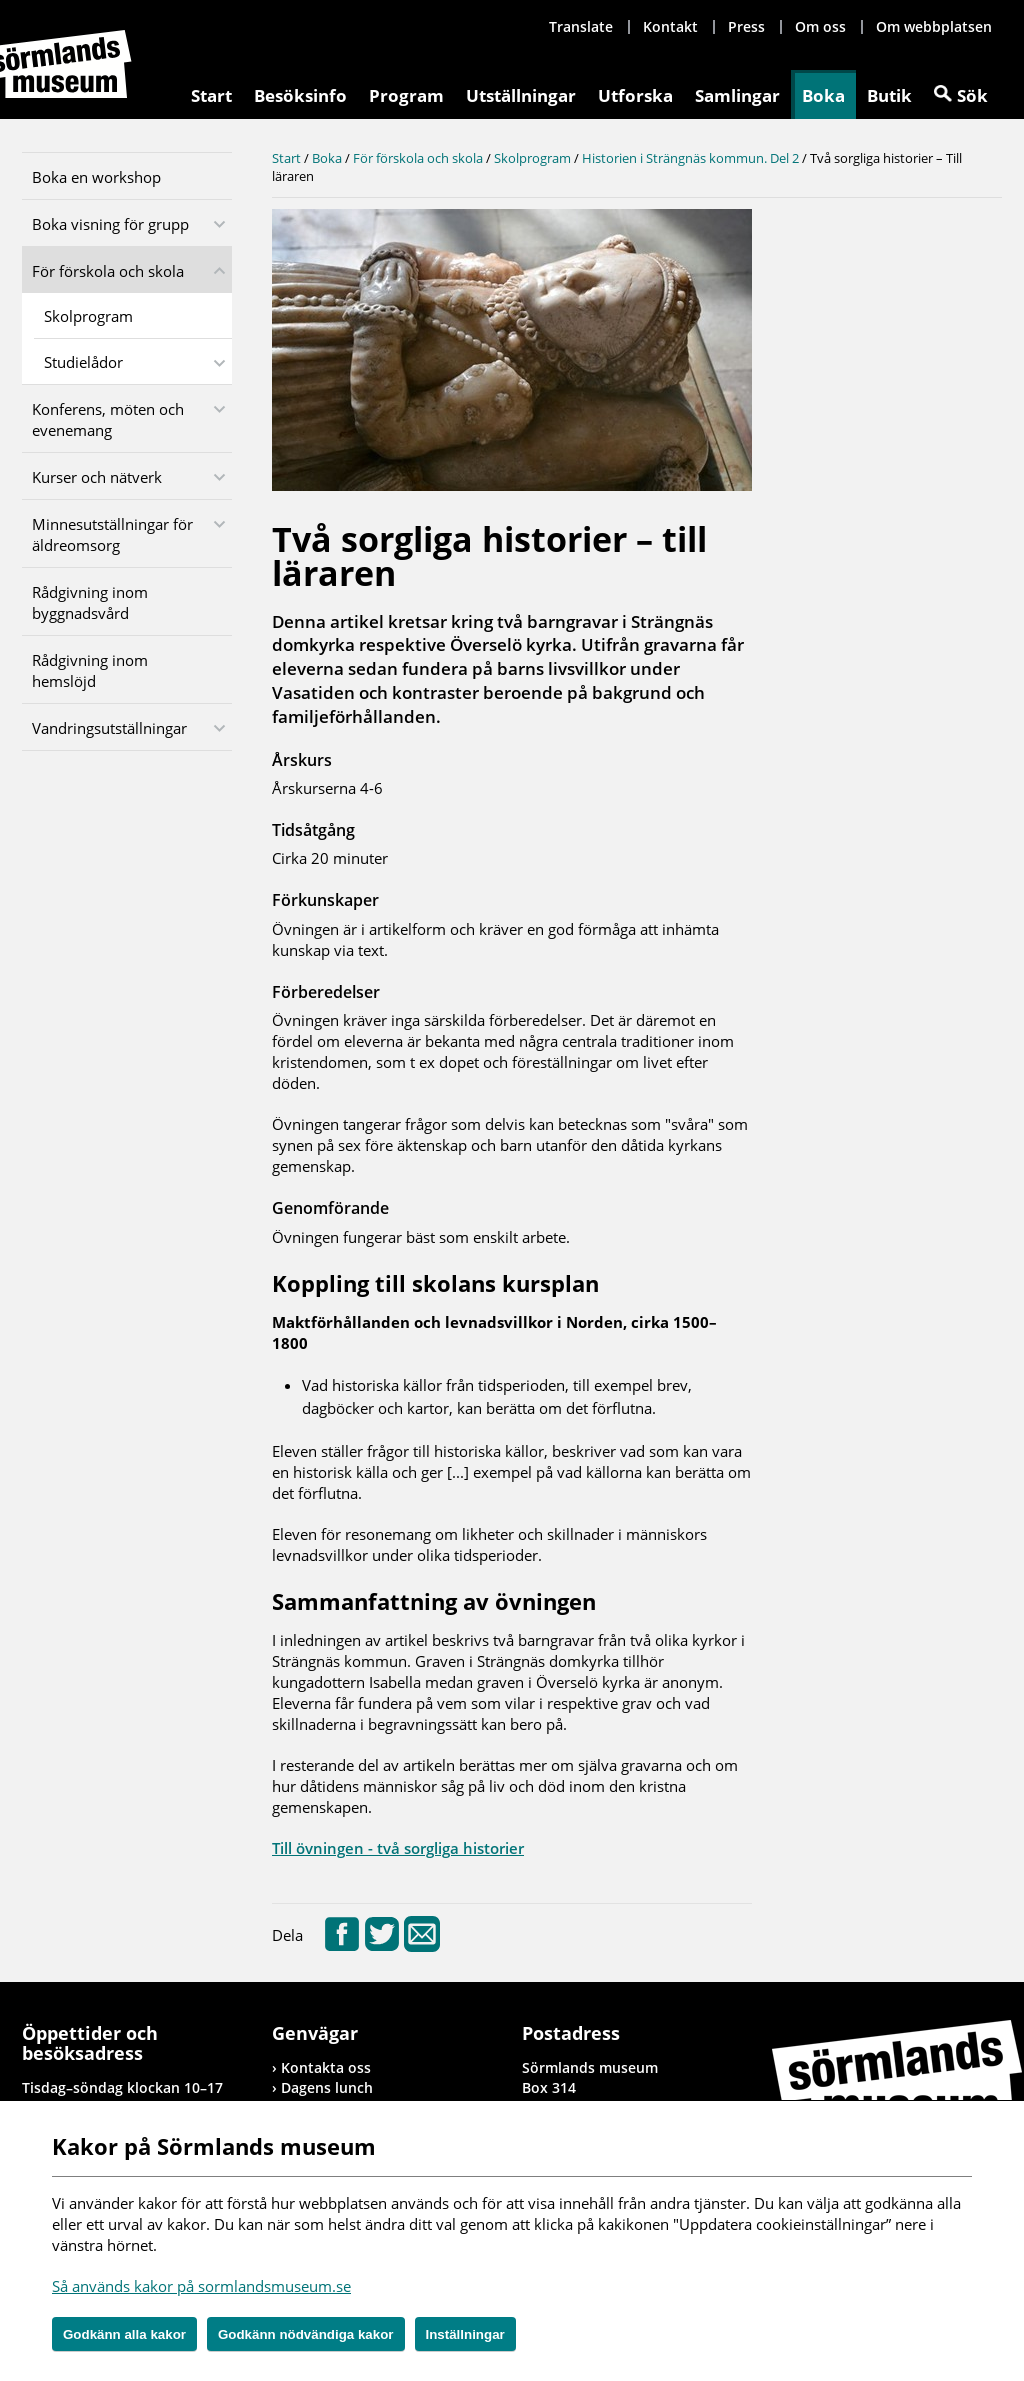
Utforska (635, 95)
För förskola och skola (108, 271)
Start (211, 95)
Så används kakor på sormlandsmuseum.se (201, 2286)
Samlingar (737, 95)
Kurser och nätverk (97, 477)
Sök (972, 95)
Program (406, 95)
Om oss (820, 26)
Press (746, 26)
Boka (823, 95)
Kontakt (670, 26)
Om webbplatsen (934, 26)
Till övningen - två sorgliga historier (398, 1848)
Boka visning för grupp (110, 224)
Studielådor (83, 362)
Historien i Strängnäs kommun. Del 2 (690, 158)
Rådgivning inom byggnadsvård (90, 602)
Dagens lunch (327, 2087)
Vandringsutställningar (109, 728)
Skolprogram (88, 316)
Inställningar (465, 2334)
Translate (581, 26)
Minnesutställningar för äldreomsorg (112, 534)
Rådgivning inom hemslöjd (90, 670)
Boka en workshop (96, 177)
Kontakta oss (326, 2067)
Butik (889, 95)
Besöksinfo (300, 95)
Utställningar (521, 95)
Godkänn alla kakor (124, 2334)
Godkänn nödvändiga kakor (306, 2334)
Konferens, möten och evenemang (108, 419)
